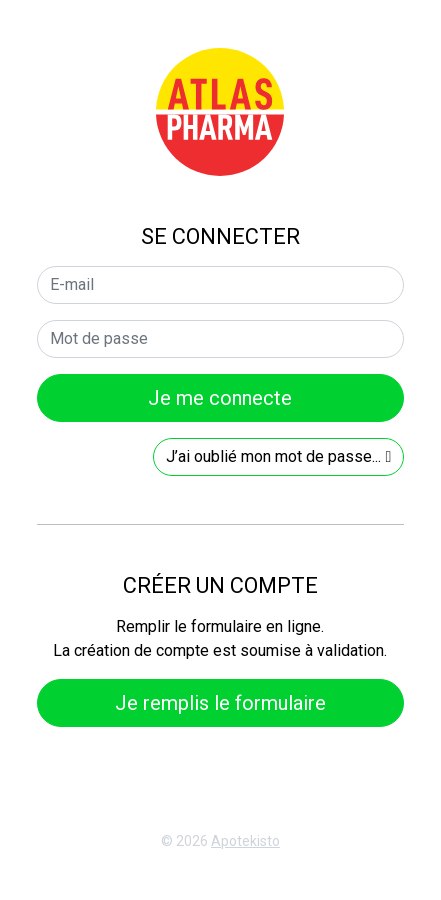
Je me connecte (220, 398)
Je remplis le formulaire (220, 703)
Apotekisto (245, 841)
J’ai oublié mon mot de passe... (278, 456)
